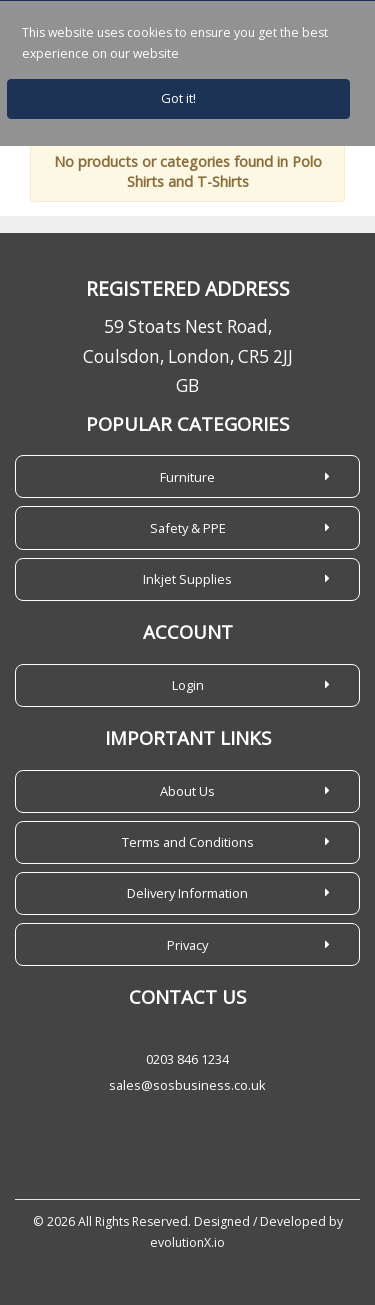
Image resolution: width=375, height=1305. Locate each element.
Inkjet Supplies (187, 579)
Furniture (187, 477)
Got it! (178, 98)
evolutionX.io (187, 1242)
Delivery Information (187, 893)
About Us (187, 791)
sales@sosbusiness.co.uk (187, 1085)
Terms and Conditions (188, 842)
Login (188, 685)
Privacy (187, 945)
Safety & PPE (188, 528)
